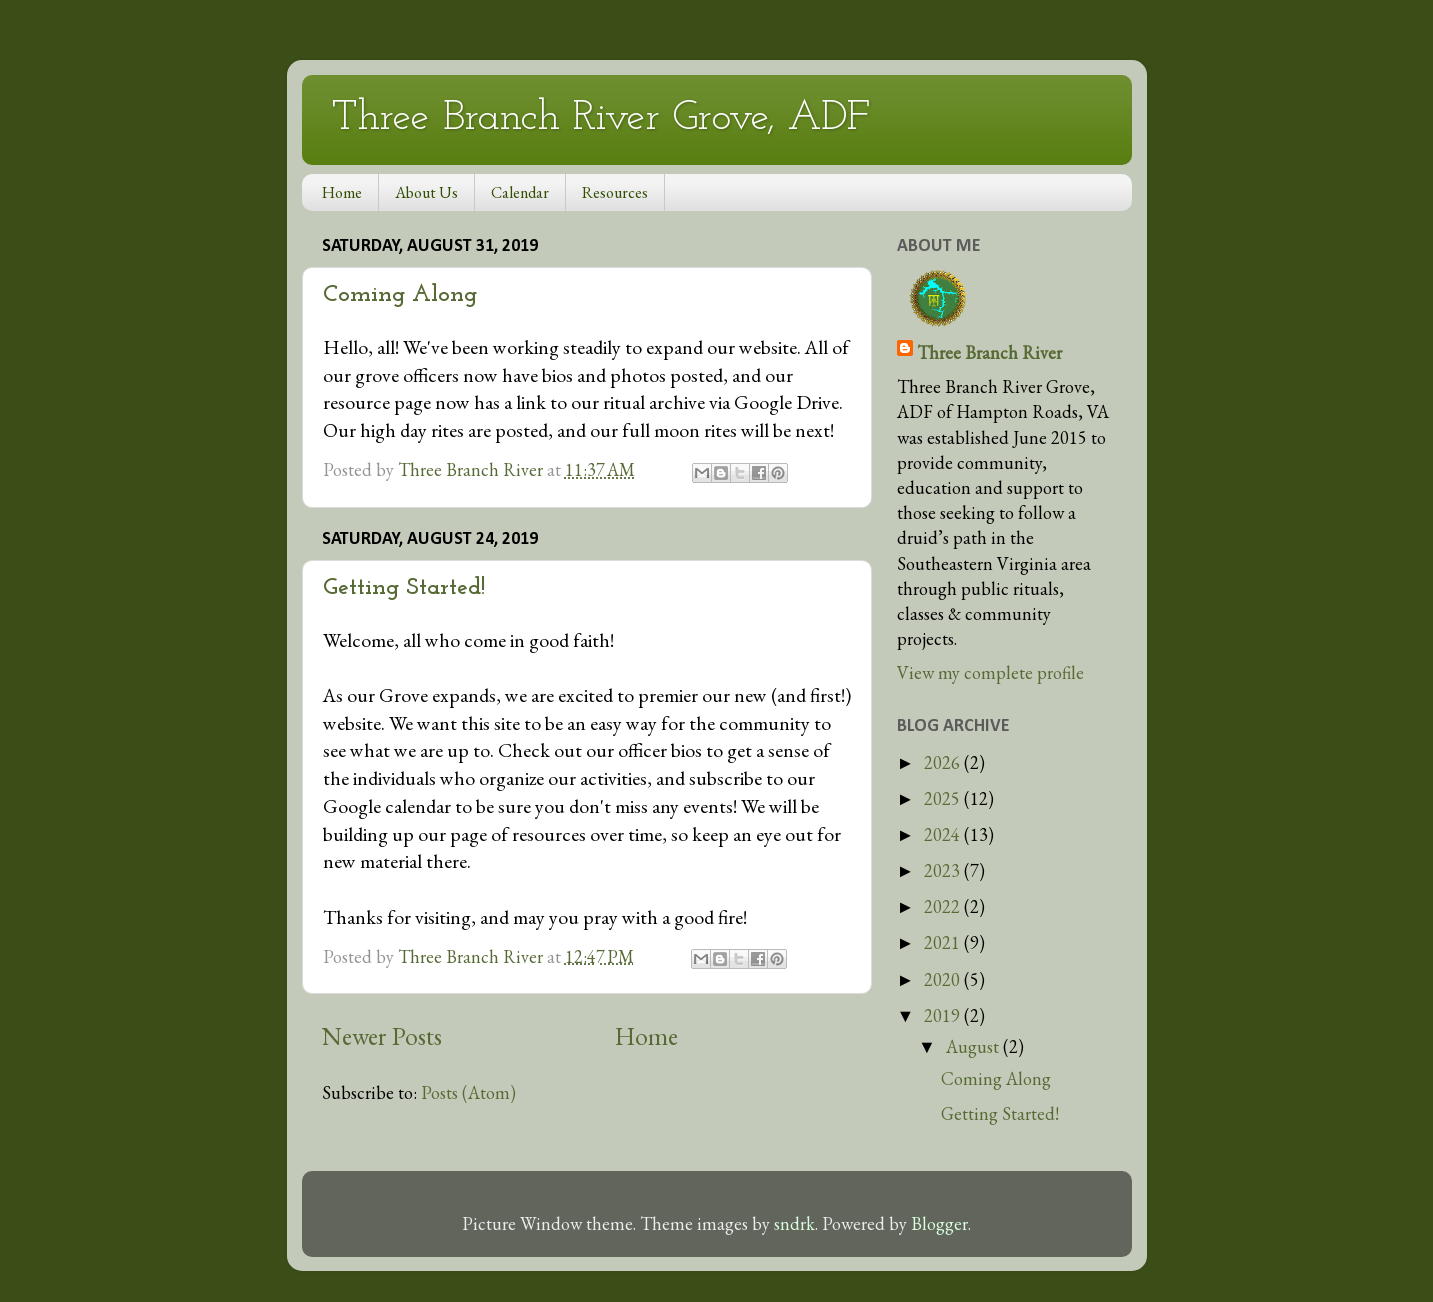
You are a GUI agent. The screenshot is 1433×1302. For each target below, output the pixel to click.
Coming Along (400, 295)
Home (342, 192)
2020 (944, 979)
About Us (426, 192)
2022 (944, 906)
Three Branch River (989, 352)
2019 (944, 1015)
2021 (944, 942)
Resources (615, 192)
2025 (944, 798)
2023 (944, 870)
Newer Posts (382, 1036)
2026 (944, 762)
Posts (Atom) (468, 1092)
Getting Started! (404, 588)
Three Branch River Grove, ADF (601, 118)
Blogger (939, 1223)
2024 (944, 834)
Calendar (520, 192)
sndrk (794, 1223)
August (974, 1046)
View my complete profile (990, 672)
